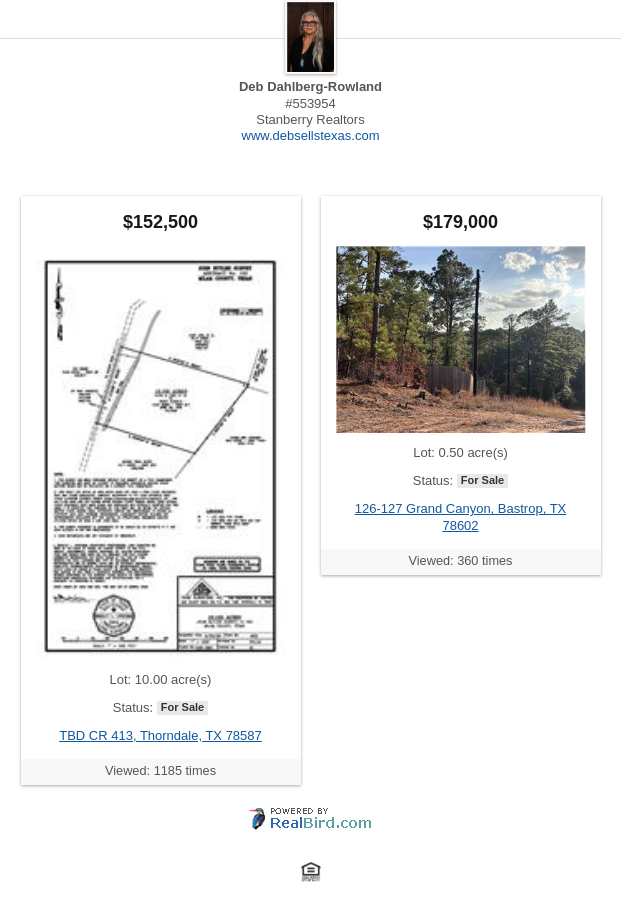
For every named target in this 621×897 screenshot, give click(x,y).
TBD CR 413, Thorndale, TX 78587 (160, 735)
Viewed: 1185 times (160, 770)
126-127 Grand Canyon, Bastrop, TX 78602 (461, 516)
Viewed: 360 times (461, 560)
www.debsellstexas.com (311, 135)
